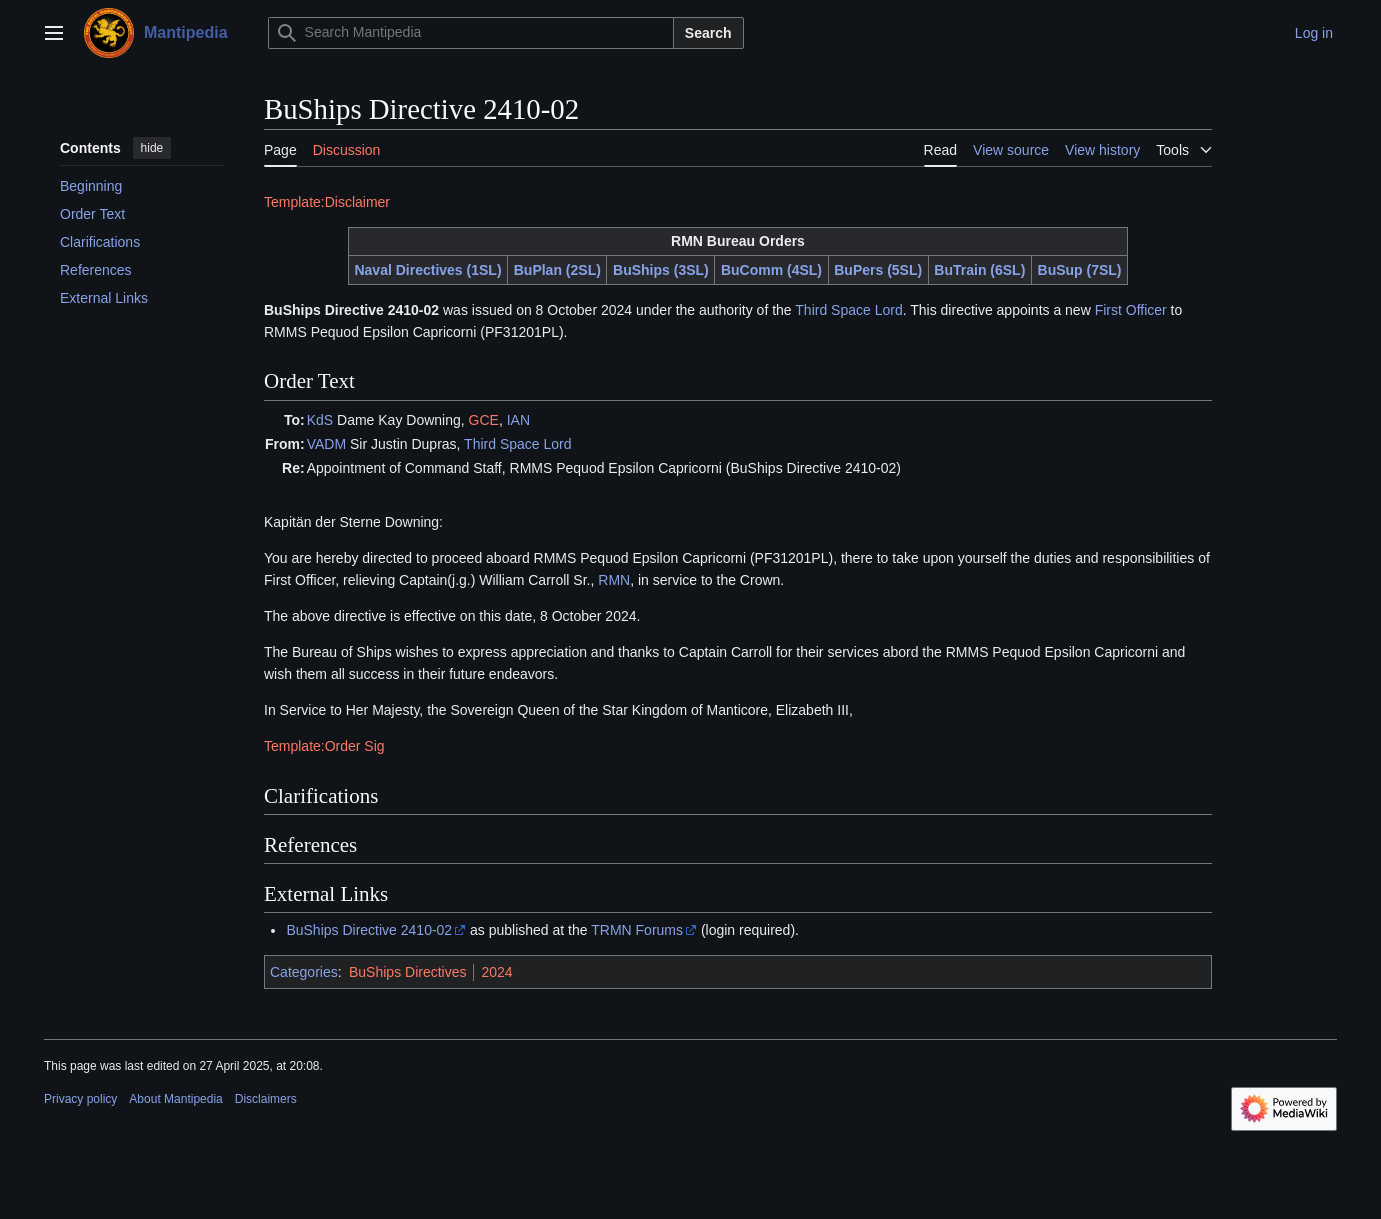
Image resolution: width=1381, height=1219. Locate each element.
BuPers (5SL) (878, 270)
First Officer (1131, 310)
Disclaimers (266, 1099)
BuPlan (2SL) (557, 270)
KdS (320, 420)
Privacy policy (80, 1099)
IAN (518, 420)
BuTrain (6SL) (979, 270)
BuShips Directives (408, 972)
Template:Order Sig (324, 746)
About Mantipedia (175, 1099)
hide (152, 148)
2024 (496, 972)
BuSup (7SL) (1080, 270)
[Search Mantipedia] (471, 33)
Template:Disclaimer (327, 202)
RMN (614, 580)
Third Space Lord (848, 310)
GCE (484, 420)
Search (708, 33)
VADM (326, 444)
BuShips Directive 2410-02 (369, 930)
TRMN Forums (637, 930)
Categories (304, 972)
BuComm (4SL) (771, 270)
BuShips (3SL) (661, 270)
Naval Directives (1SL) (427, 270)
